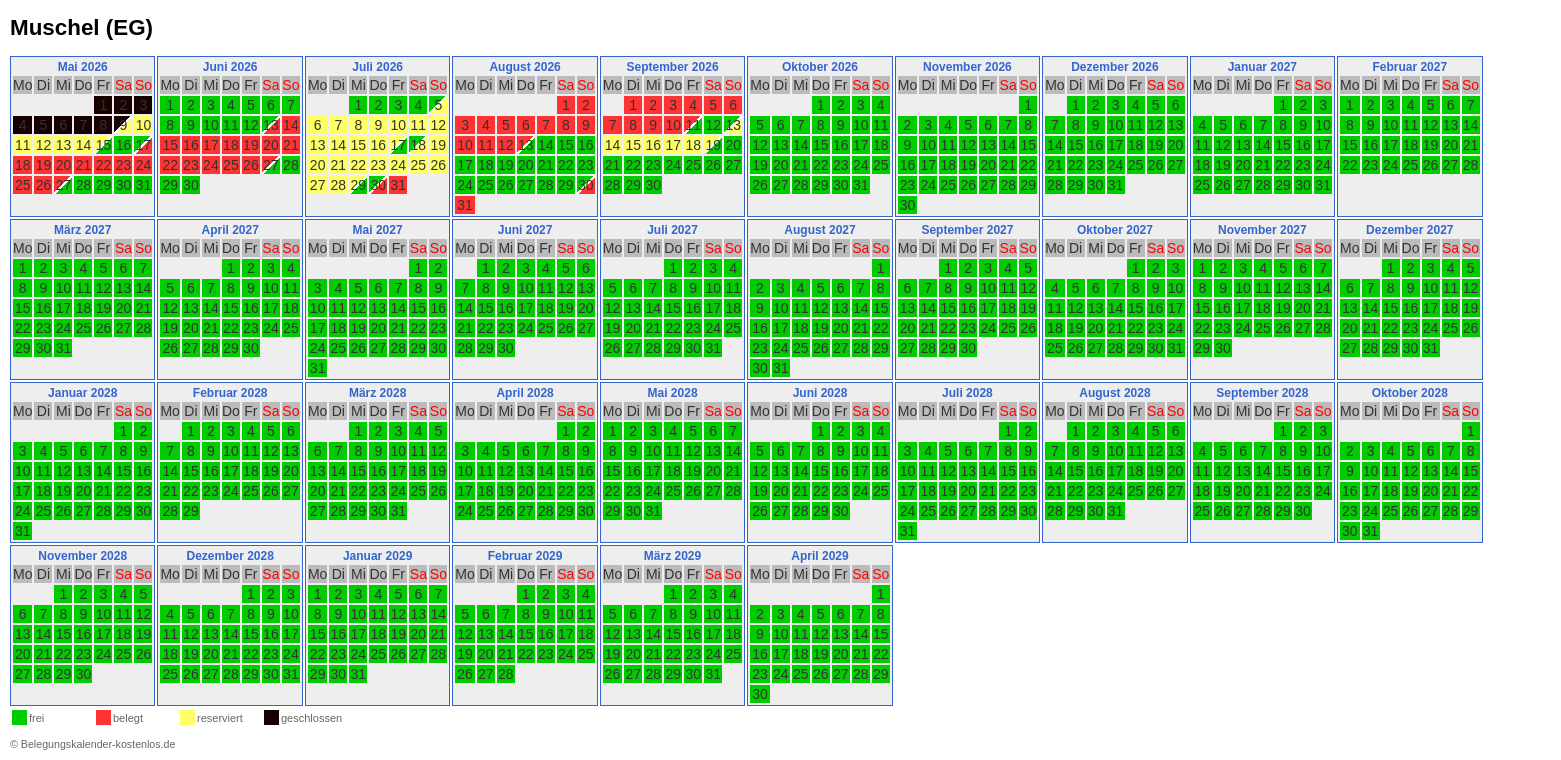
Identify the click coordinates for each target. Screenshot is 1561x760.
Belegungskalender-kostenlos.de (98, 744)
